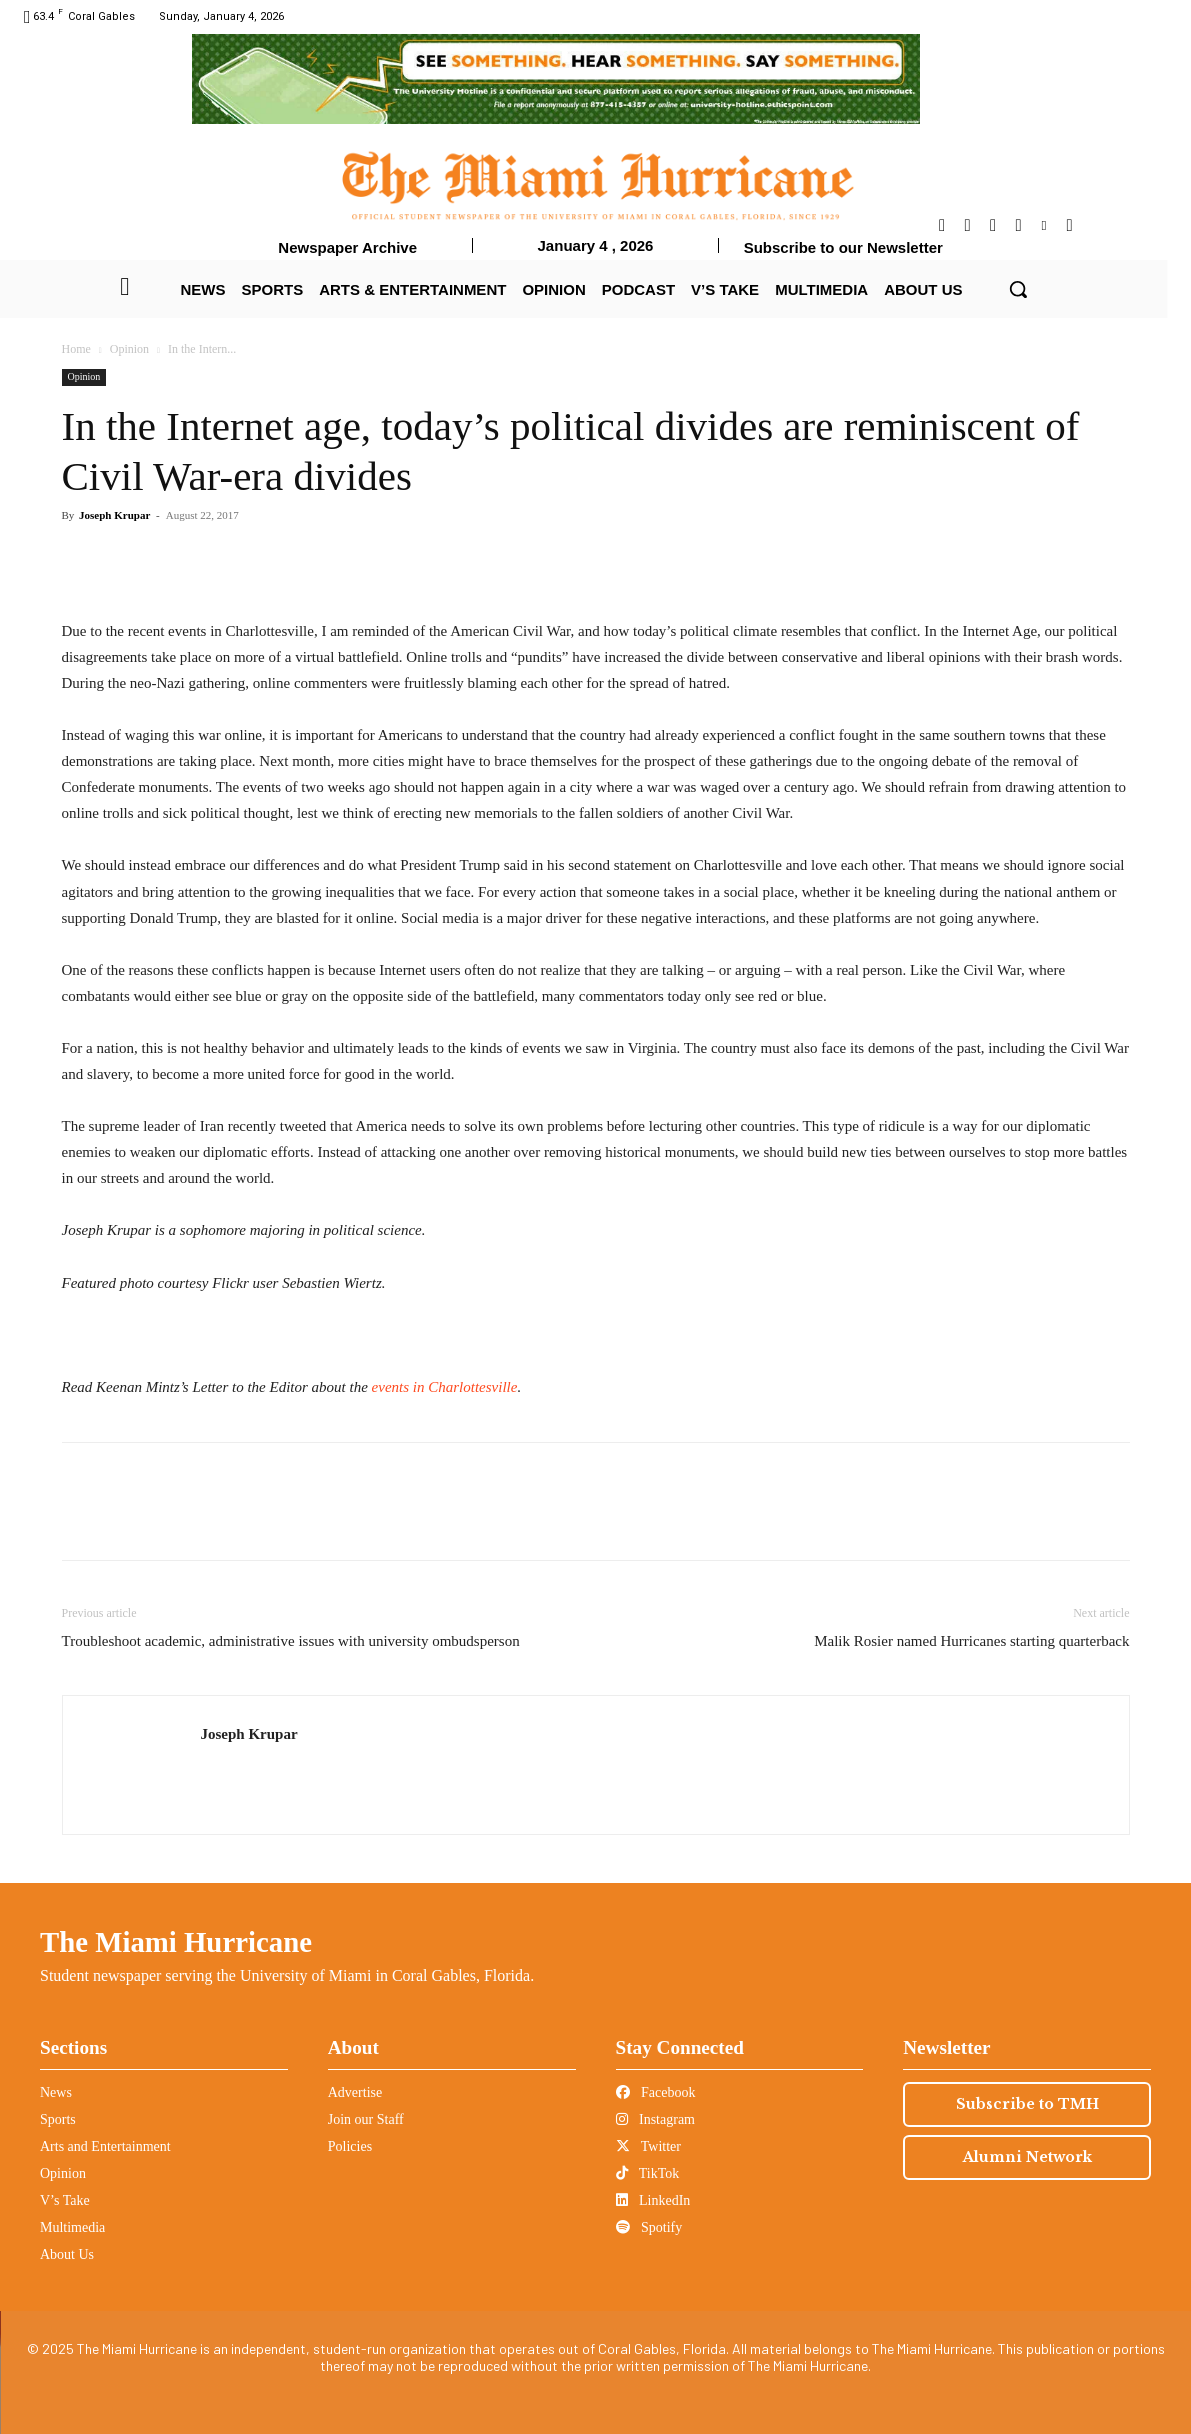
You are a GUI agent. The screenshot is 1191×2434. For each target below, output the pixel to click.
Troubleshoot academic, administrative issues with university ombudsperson (291, 1641)
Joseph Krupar (114, 515)
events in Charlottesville (443, 1387)
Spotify (649, 2227)
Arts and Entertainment (105, 2146)
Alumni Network (1027, 2157)
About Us (67, 2254)
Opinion (129, 349)
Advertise (355, 2092)
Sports (58, 2119)
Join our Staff (366, 2119)
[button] (1018, 289)
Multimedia (72, 2227)
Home (76, 349)
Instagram (655, 2119)
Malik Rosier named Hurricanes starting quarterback (971, 1641)
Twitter (648, 2146)
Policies (350, 2146)
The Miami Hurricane (176, 1942)
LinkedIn (653, 2200)
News (56, 2092)
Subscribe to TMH (1027, 2104)
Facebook (656, 2092)
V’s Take (65, 2200)
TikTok (648, 2173)
